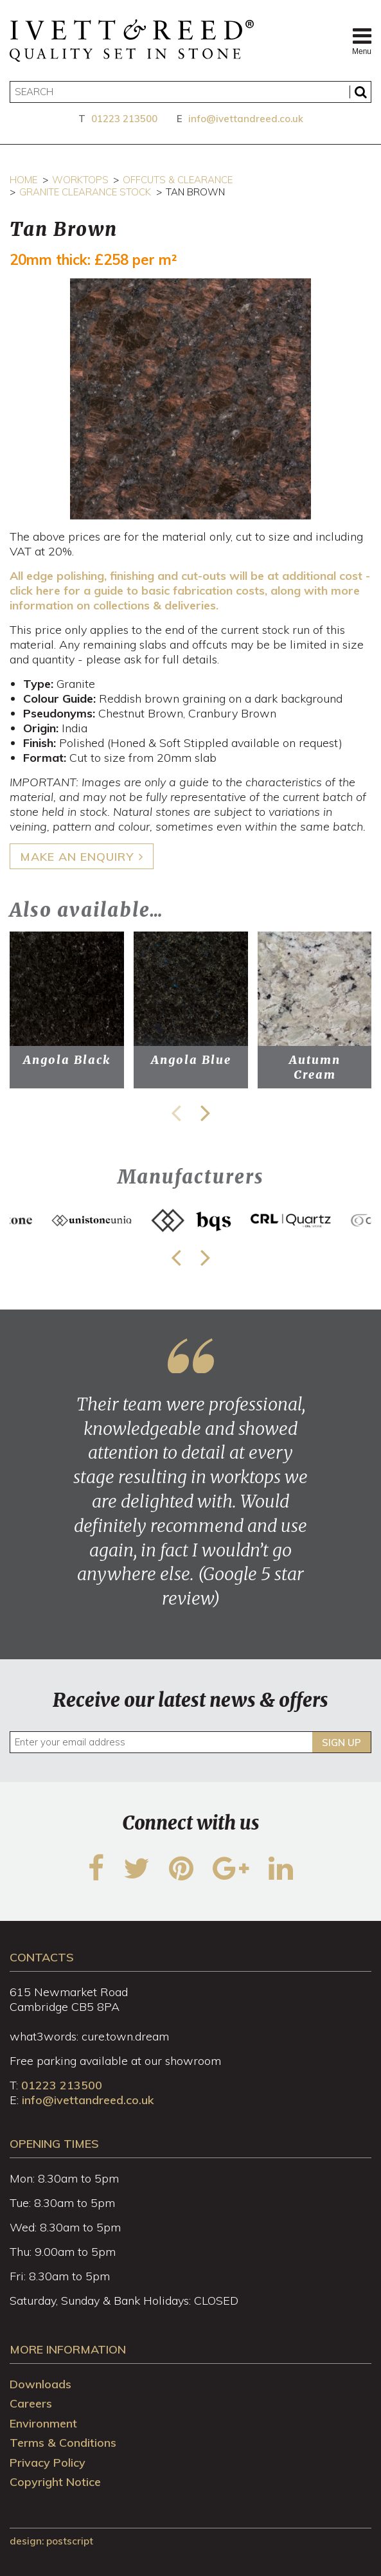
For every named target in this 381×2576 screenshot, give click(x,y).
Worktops (80, 180)
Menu (361, 40)
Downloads (40, 2384)
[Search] (190, 92)
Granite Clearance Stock (85, 192)
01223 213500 (124, 119)
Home (23, 180)
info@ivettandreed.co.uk (245, 119)
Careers (31, 2403)
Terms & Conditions (63, 2442)
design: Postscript (51, 2541)
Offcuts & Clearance (178, 180)
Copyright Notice (55, 2481)
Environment (43, 2423)
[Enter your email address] (190, 1742)
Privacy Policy (47, 2462)
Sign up (341, 1742)
